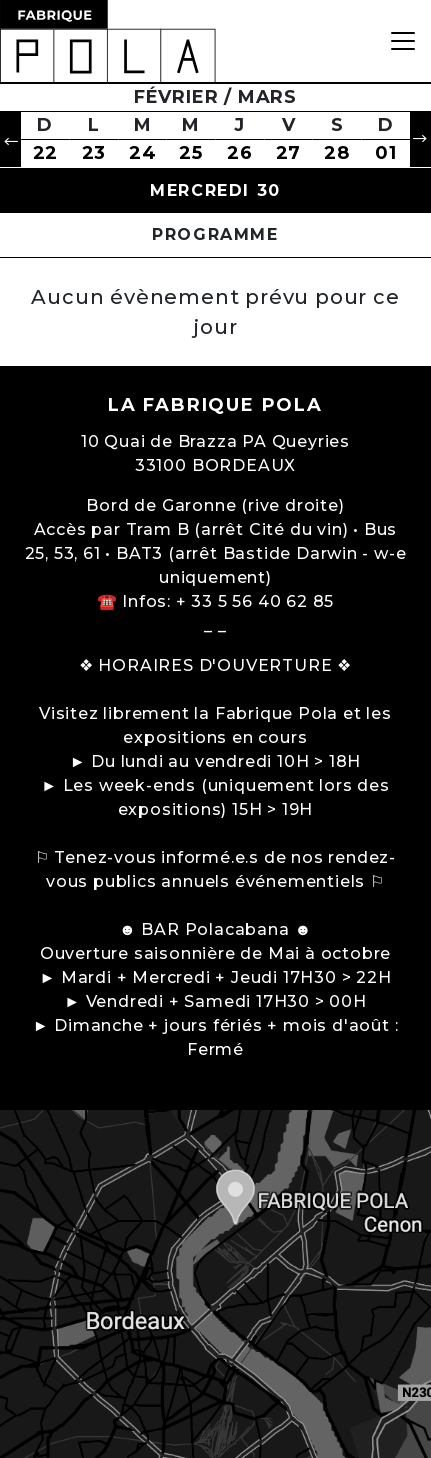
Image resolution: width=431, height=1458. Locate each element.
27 (289, 153)
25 (191, 153)
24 (143, 153)
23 (94, 153)
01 (386, 153)
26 (240, 153)
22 (46, 153)
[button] (10, 139)
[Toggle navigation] (403, 41)
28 (337, 153)
